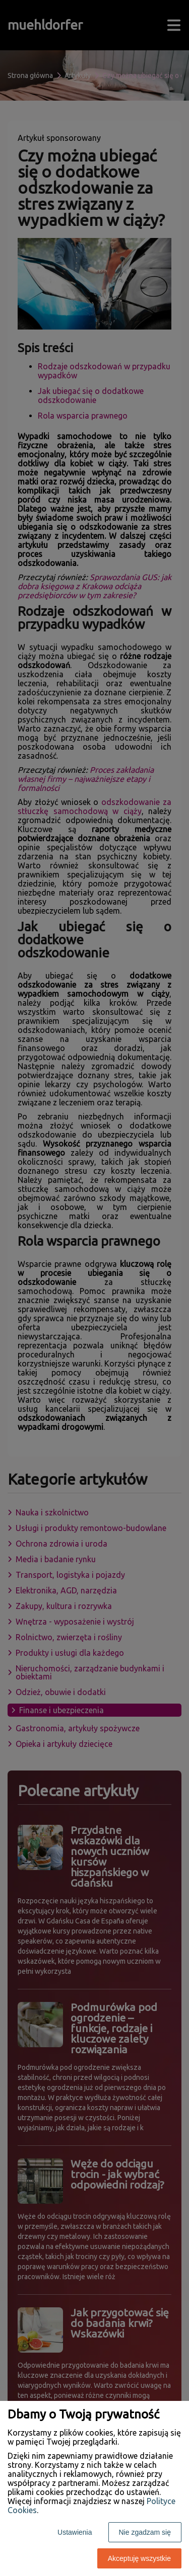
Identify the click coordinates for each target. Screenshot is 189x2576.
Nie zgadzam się (145, 2532)
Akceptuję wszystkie (139, 2558)
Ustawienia (74, 2532)
